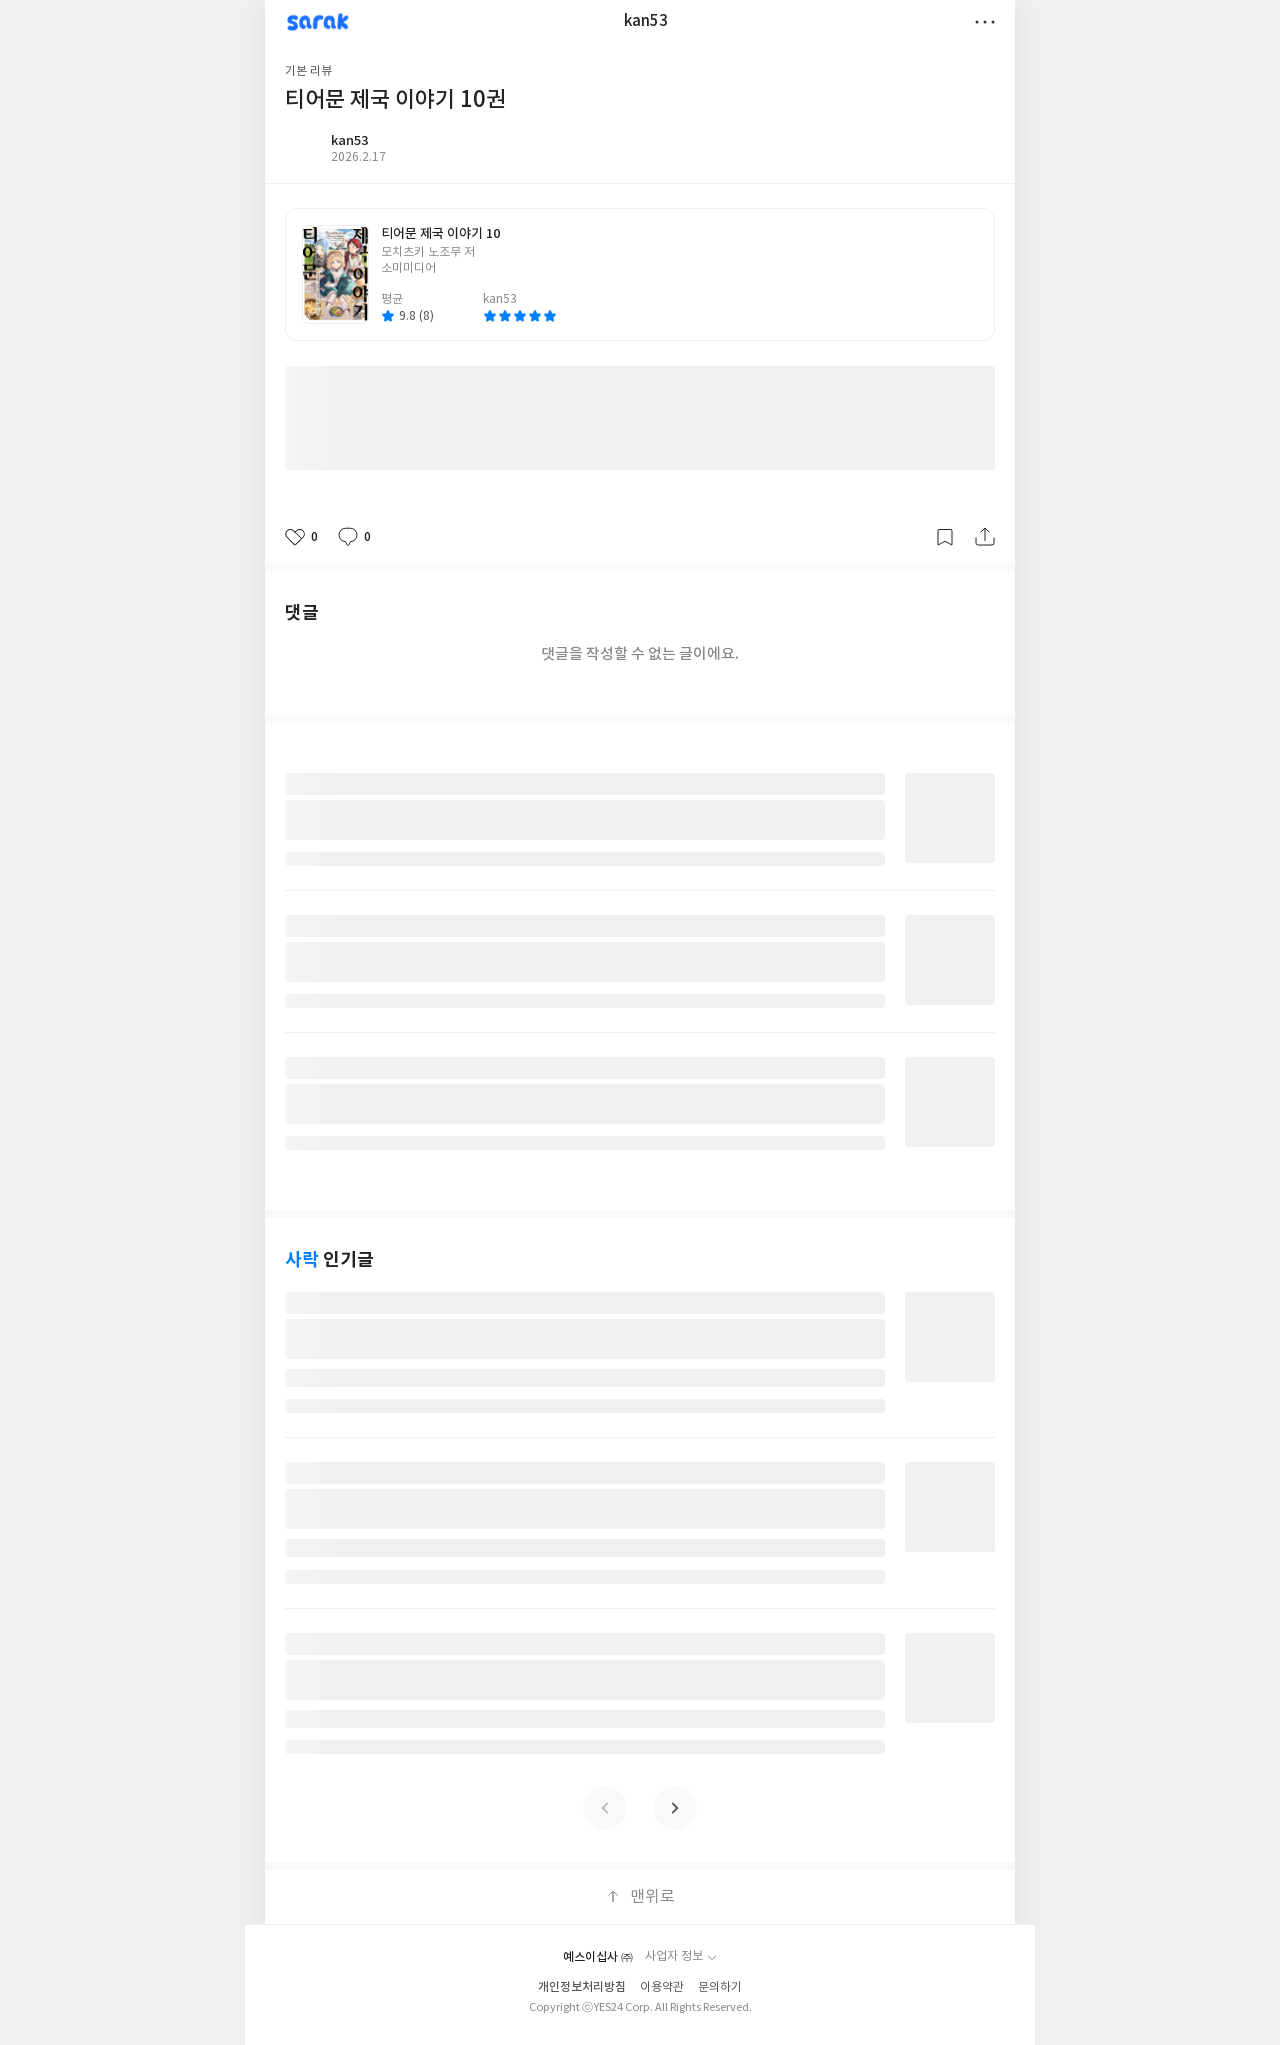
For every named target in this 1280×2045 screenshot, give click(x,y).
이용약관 (662, 1987)
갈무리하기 (945, 537)
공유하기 (985, 537)
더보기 (985, 22)
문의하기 (720, 1987)
